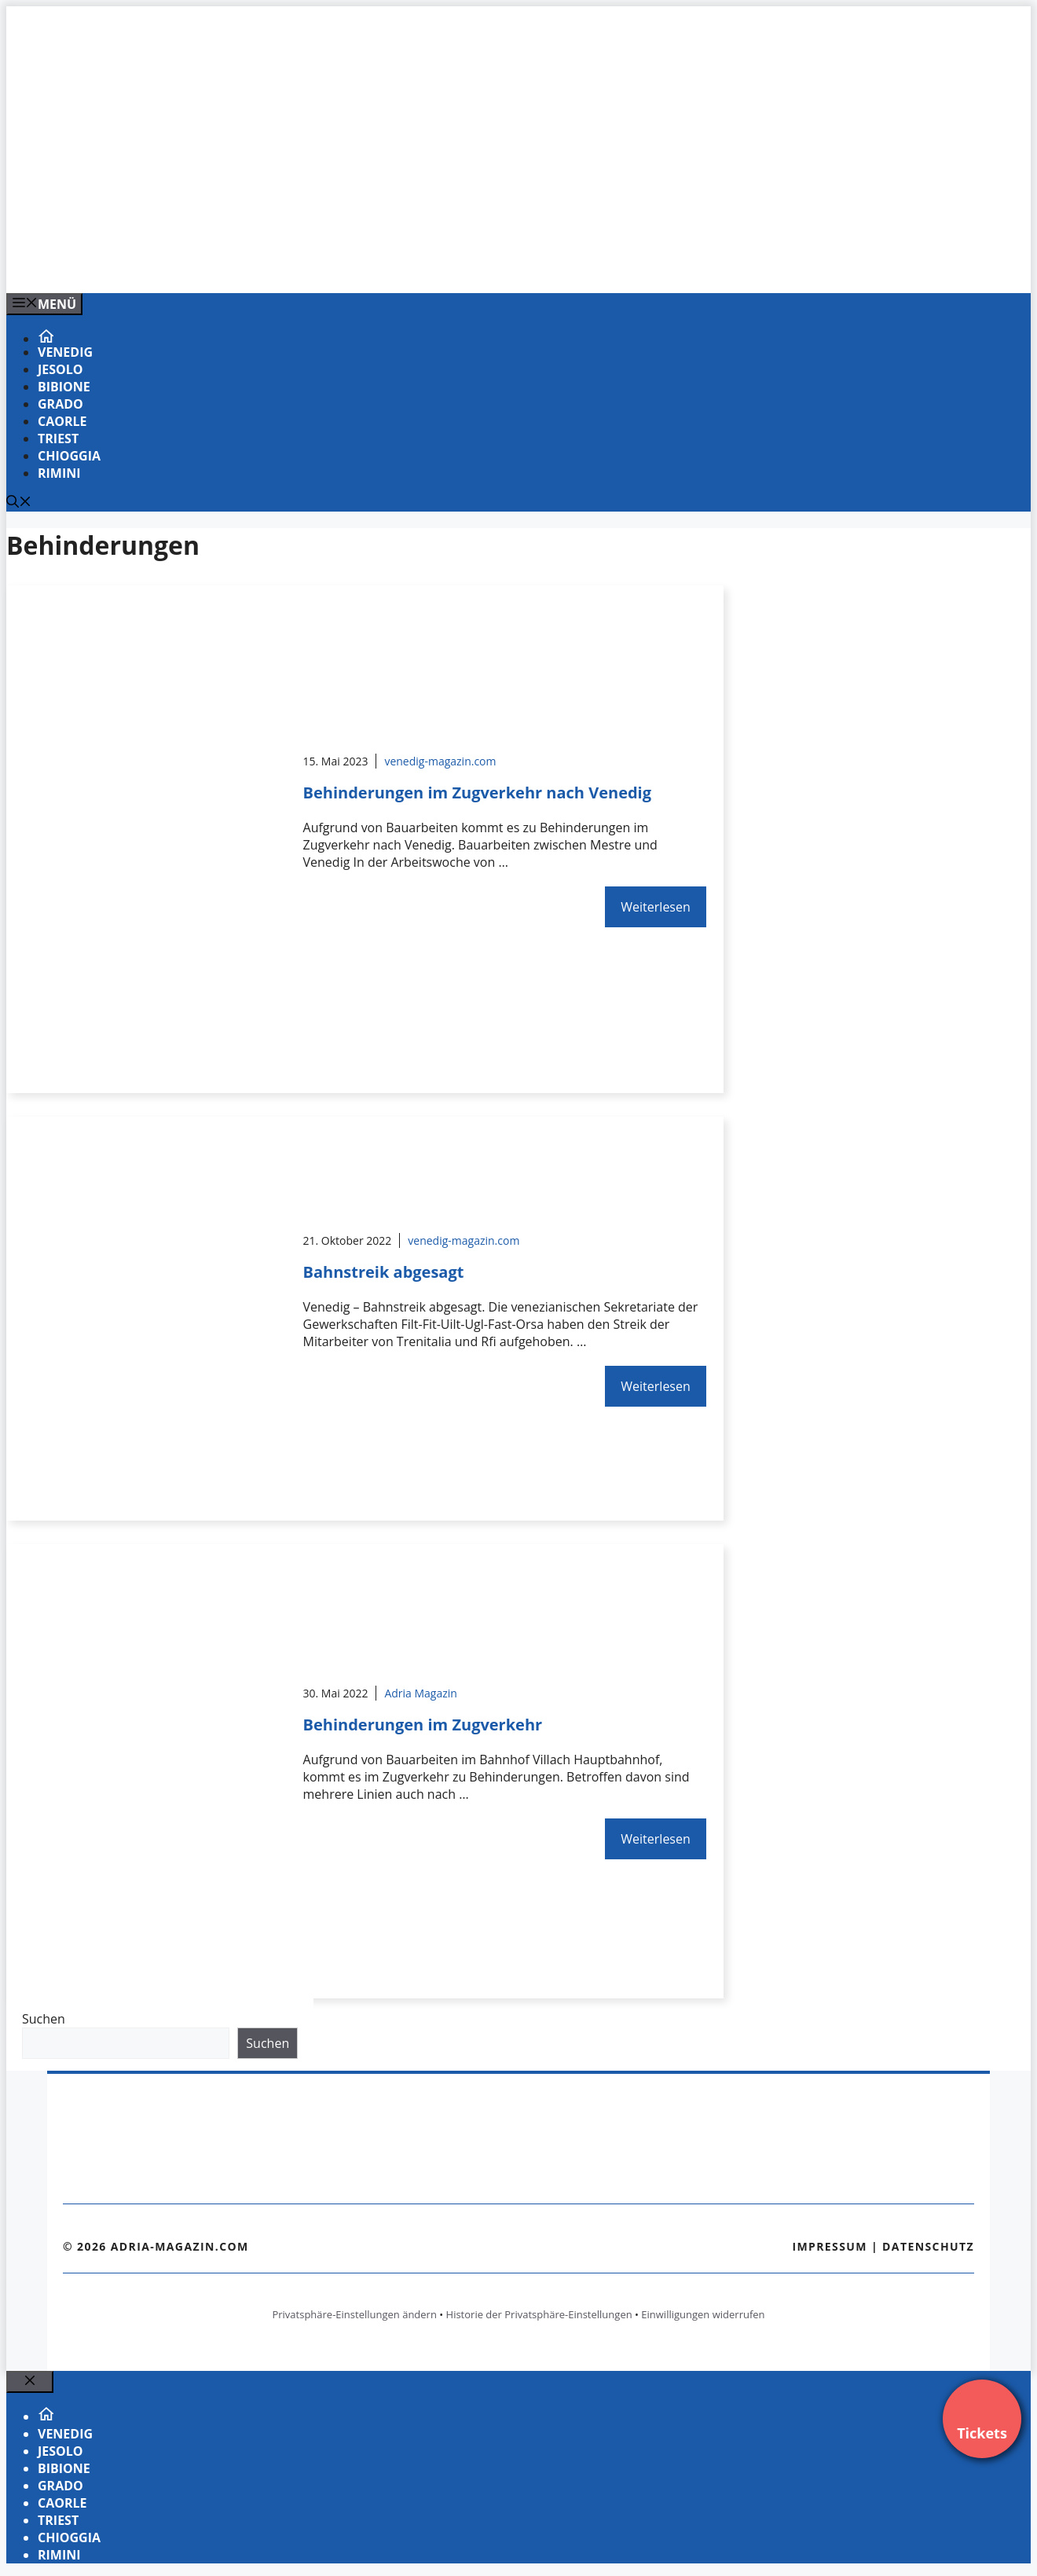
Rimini (59, 473)
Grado (60, 404)
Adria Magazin (420, 1693)
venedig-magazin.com (440, 761)
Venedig (65, 352)
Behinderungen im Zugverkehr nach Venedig (477, 792)
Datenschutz (928, 2246)
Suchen (43, 2018)
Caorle (62, 421)
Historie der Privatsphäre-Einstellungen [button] (539, 2314)
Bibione (64, 386)
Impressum (829, 2246)
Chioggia (69, 455)
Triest (58, 438)
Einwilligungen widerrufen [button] (702, 2314)
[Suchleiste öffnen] (18, 503)
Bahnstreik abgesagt (383, 1271)
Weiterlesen (655, 907)
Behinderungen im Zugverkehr (423, 1724)
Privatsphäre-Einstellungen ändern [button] (354, 2314)
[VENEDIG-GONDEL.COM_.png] (324, 264)
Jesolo (60, 369)
